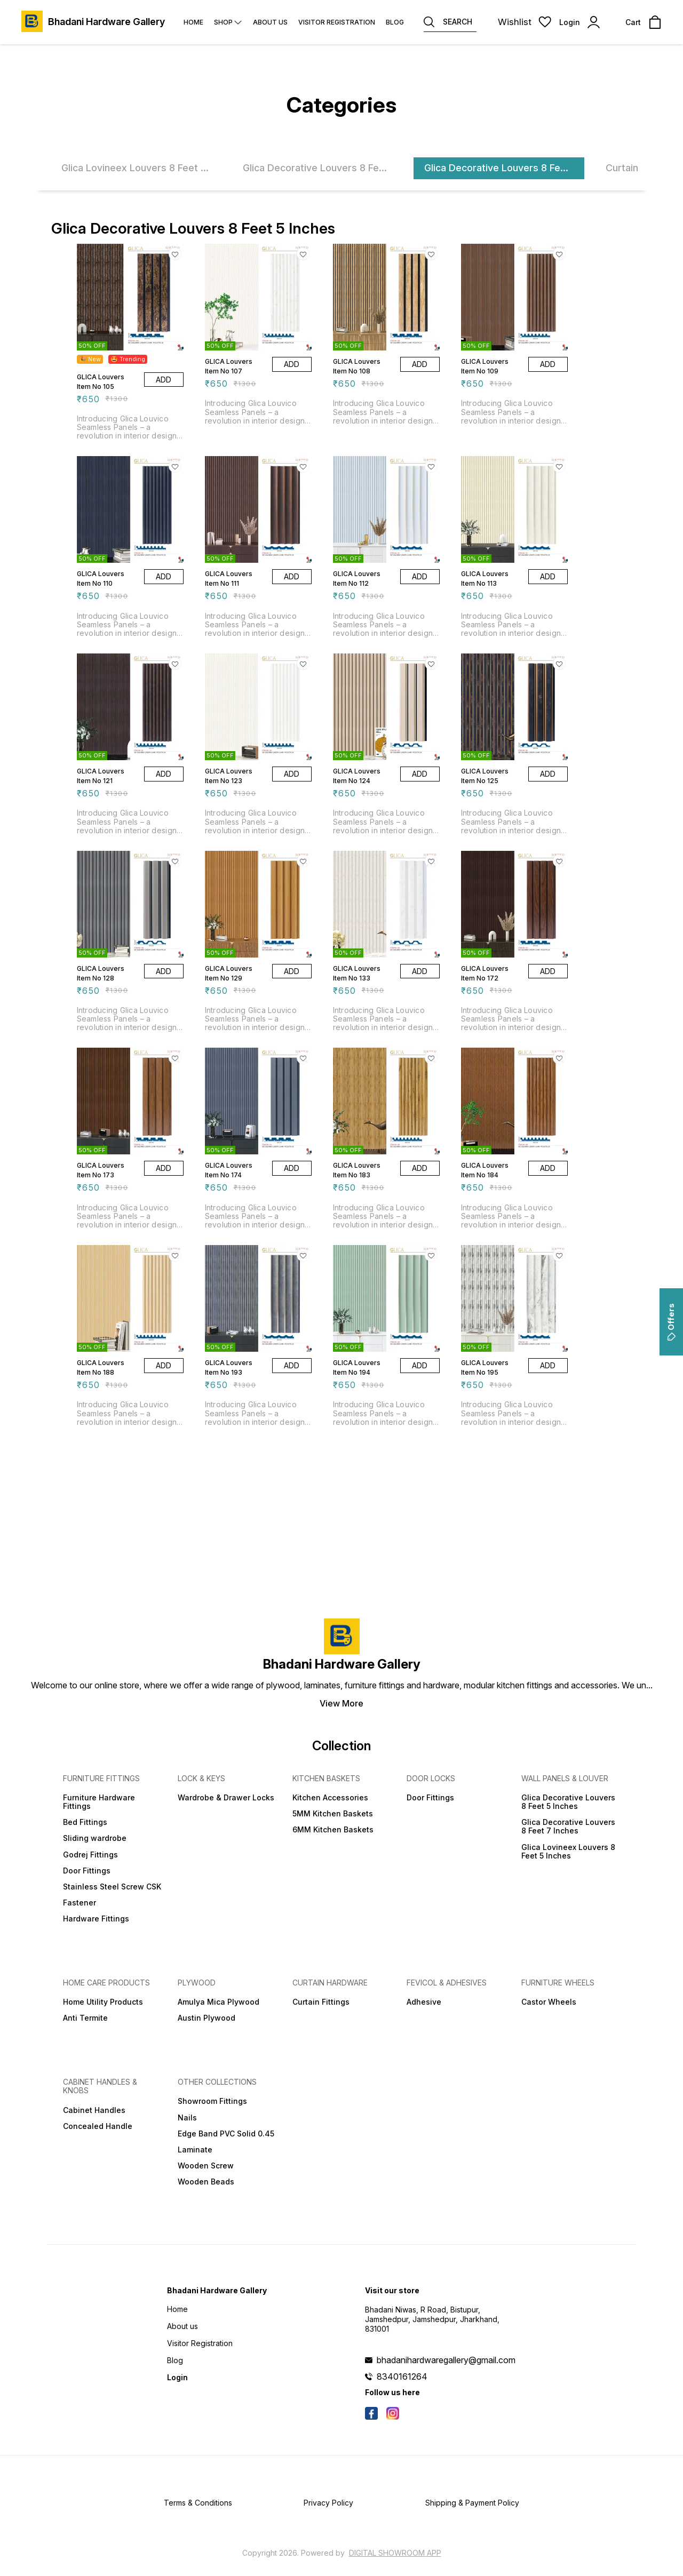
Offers (671, 1322)
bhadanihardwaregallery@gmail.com (446, 2360)
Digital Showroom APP (395, 2552)
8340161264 (402, 2376)
